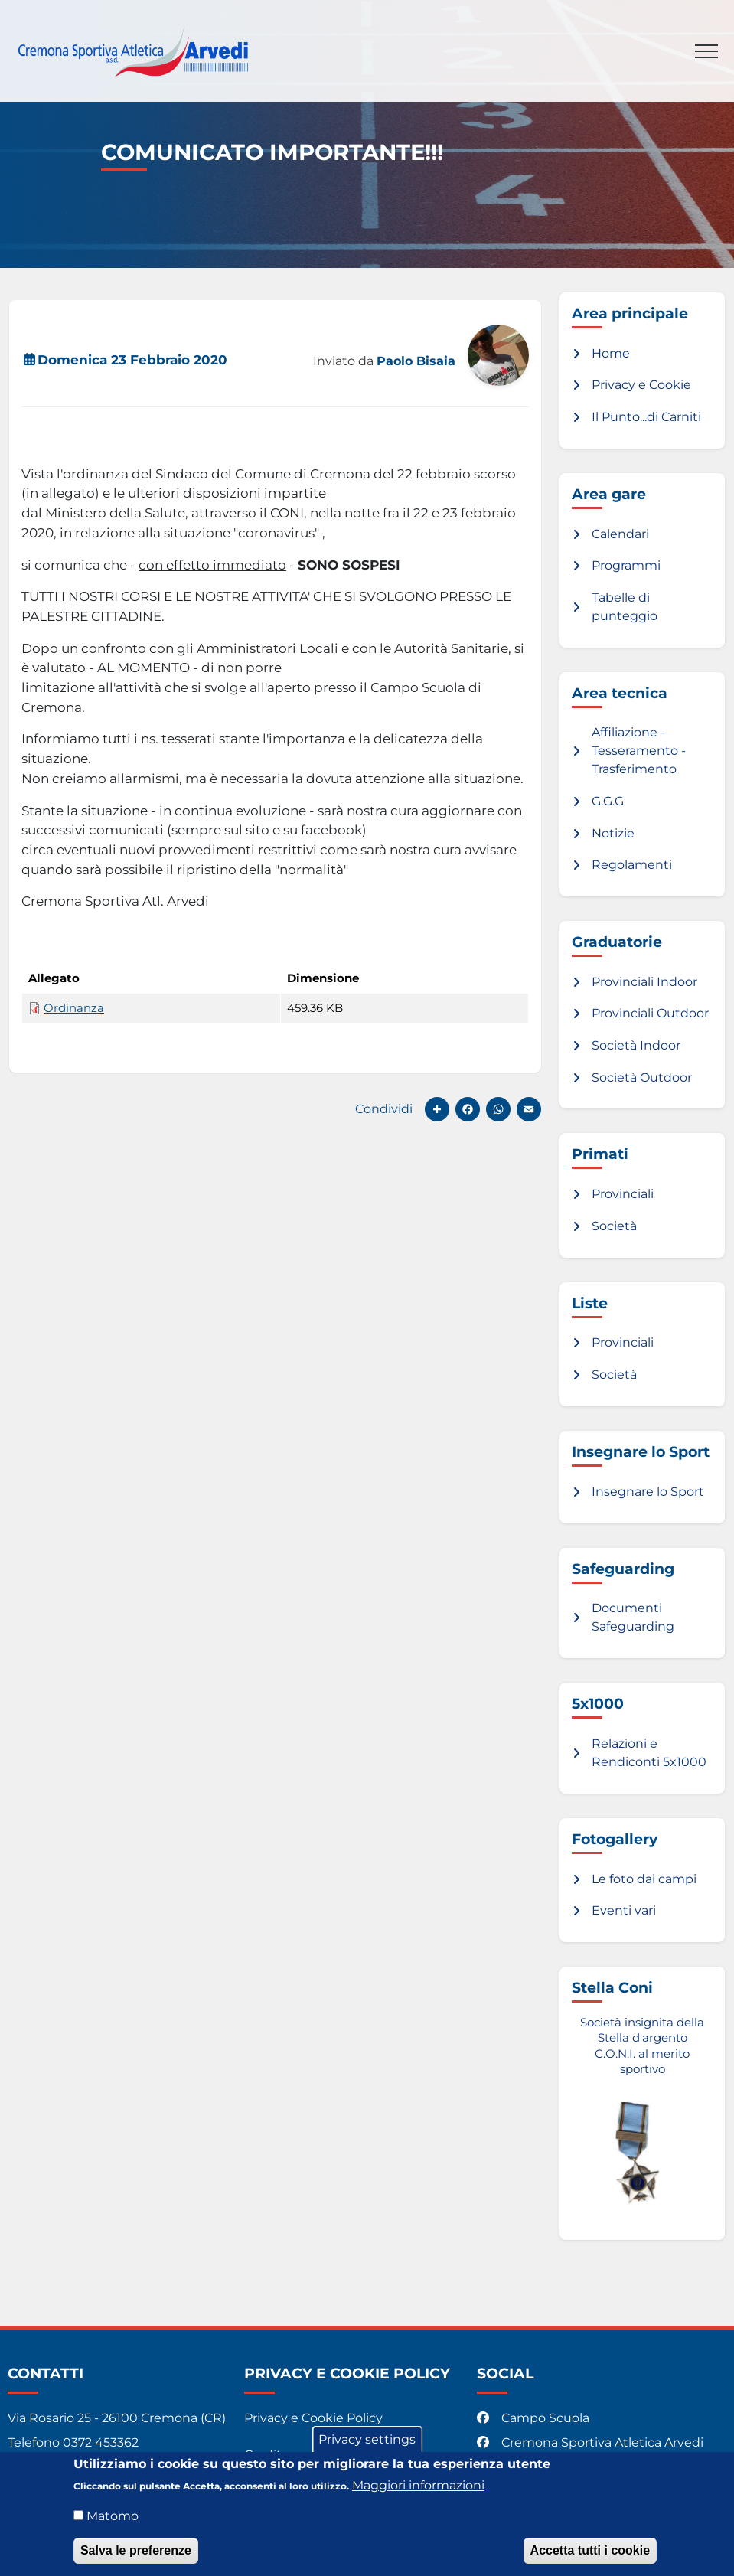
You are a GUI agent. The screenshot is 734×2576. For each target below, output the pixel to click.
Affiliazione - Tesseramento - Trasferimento (639, 750)
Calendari (620, 534)
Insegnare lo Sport (648, 1491)
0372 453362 (101, 2442)
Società (614, 1226)
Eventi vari (624, 1910)
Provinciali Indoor (644, 982)
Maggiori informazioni (418, 2488)
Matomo (112, 2519)
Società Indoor (636, 1045)
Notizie (613, 833)
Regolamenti (632, 864)
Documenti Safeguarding (633, 1617)
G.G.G (608, 801)
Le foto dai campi (644, 1879)
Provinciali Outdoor (650, 1013)
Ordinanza (74, 1008)
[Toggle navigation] (706, 51)
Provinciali (623, 1194)
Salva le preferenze (135, 2553)
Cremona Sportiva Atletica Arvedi (591, 2442)
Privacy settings (367, 2441)
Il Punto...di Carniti (646, 417)
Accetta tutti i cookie (590, 2553)
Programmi (626, 565)
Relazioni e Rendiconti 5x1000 (649, 1752)
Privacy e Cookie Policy (313, 2418)
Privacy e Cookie (641, 384)
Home (611, 353)
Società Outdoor (642, 1077)
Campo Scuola (534, 2418)
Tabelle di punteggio (624, 606)
